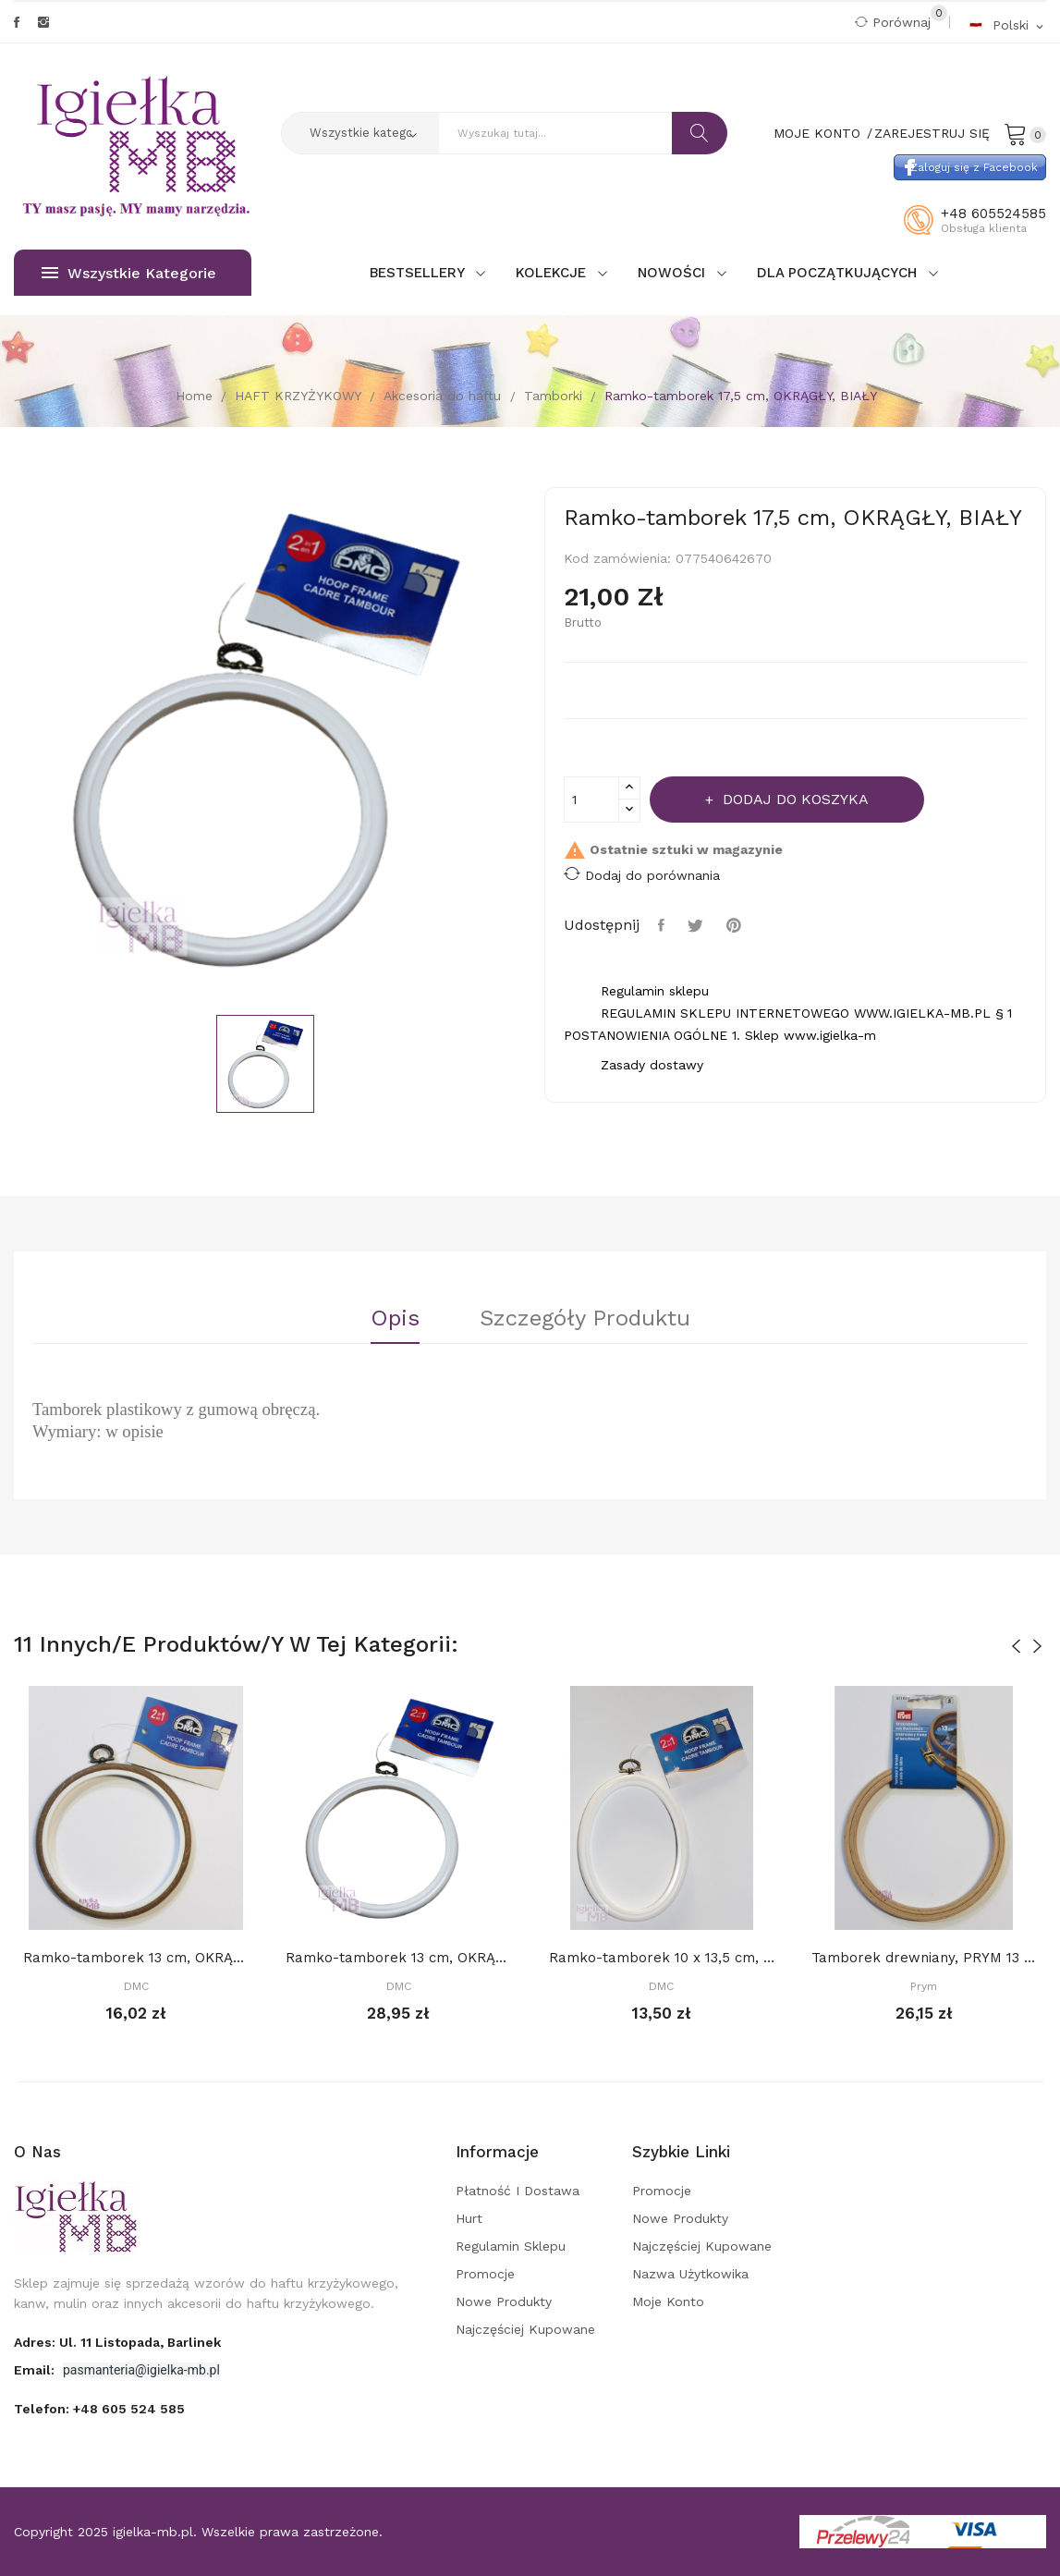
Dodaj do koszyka (793, 799)
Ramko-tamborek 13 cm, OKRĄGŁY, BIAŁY (398, 1957)
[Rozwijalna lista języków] (1007, 24)
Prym (923, 1986)
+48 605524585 (993, 213)
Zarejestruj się (932, 133)
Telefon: (99, 2408)
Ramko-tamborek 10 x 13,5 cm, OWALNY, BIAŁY (661, 1957)
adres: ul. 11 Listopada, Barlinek (117, 2342)
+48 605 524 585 (129, 2408)
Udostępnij (663, 925)
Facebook (16, 22)
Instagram (43, 22)
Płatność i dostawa (517, 2190)
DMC (136, 1986)
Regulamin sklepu (511, 2246)
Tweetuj (697, 925)
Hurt (469, 2218)
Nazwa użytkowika (690, 2273)
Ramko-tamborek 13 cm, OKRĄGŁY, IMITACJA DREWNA (136, 1957)
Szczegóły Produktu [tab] (585, 1319)
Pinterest (736, 925)
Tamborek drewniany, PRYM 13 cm (924, 1957)
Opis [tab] (395, 1319)
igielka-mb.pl (153, 2531)
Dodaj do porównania (642, 874)
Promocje (485, 2273)
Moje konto (668, 2301)
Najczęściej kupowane (525, 2329)
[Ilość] (591, 799)
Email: (36, 2369)
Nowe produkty (504, 2301)
